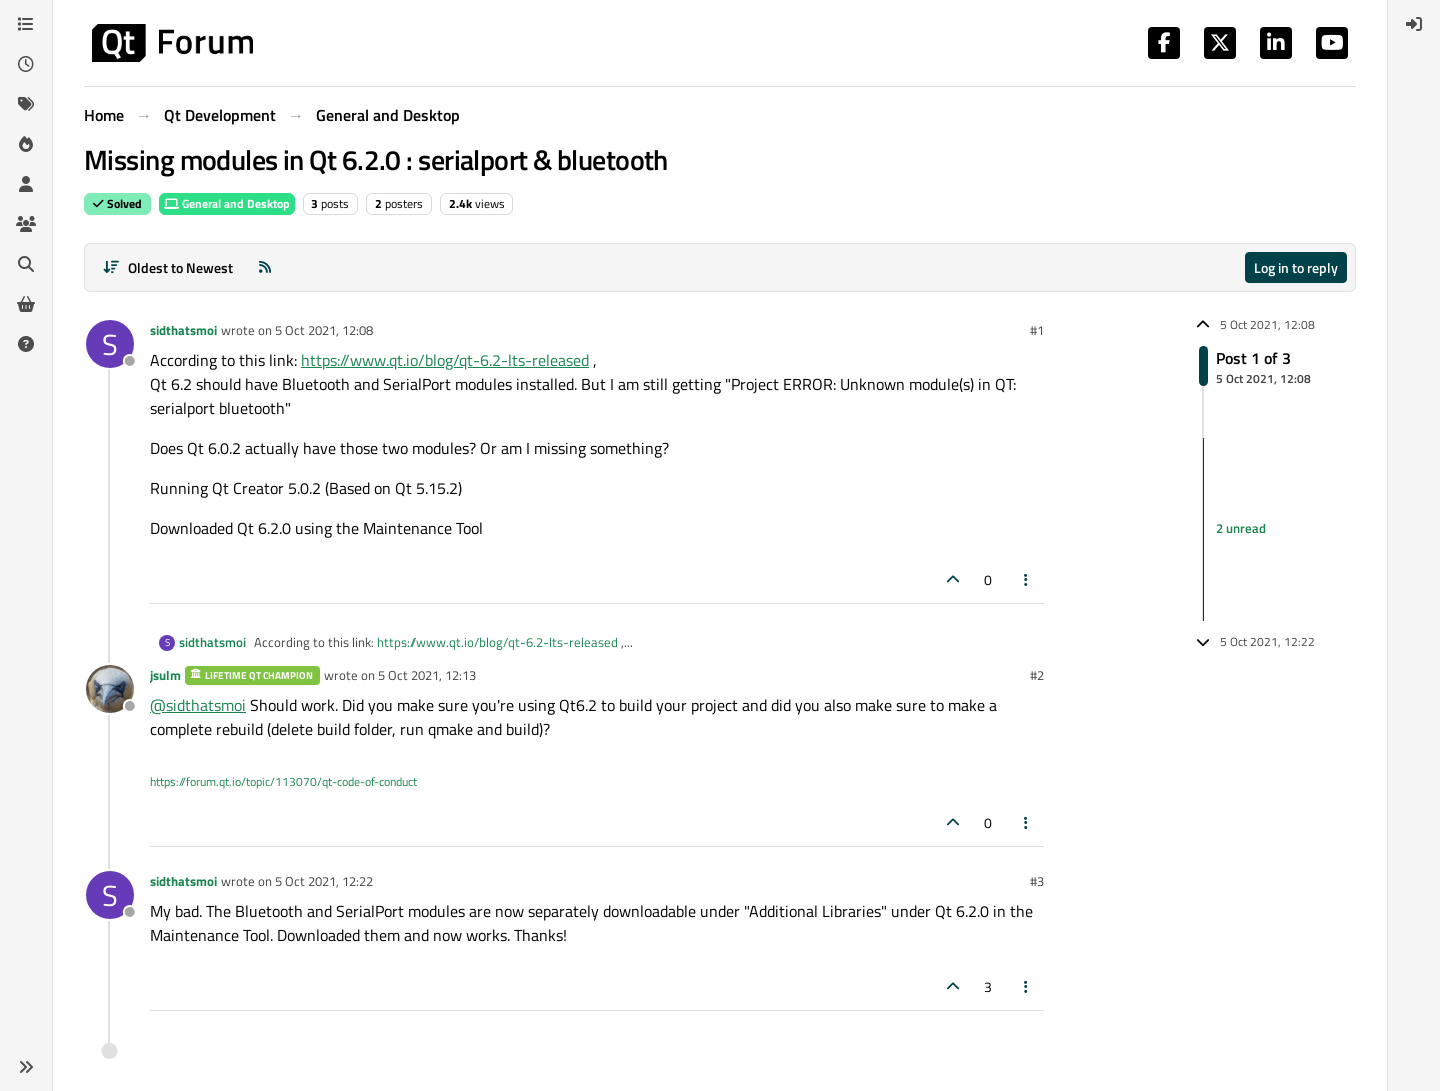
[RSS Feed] (265, 267)
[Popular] (26, 144)
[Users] (26, 184)
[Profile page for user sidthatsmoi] (110, 344)
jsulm (165, 675)
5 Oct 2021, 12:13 (427, 675)
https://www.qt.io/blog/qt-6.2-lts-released (445, 360)
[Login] (1414, 24)
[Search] (26, 264)
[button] (26, 1067)
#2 (1037, 675)
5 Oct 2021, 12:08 (324, 330)
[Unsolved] (26, 344)
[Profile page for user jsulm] (110, 689)
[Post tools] (1027, 579)
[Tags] (26, 104)
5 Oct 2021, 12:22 (324, 881)
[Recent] (26, 64)
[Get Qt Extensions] (26, 304)
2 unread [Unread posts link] (1241, 529)
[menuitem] (1414, 24)
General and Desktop (227, 203)
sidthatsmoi (183, 330)
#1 (1037, 330)
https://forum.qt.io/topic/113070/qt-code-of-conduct (283, 781)
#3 (1037, 881)
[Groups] (26, 224)
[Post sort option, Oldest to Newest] (167, 267)
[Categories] (26, 24)
